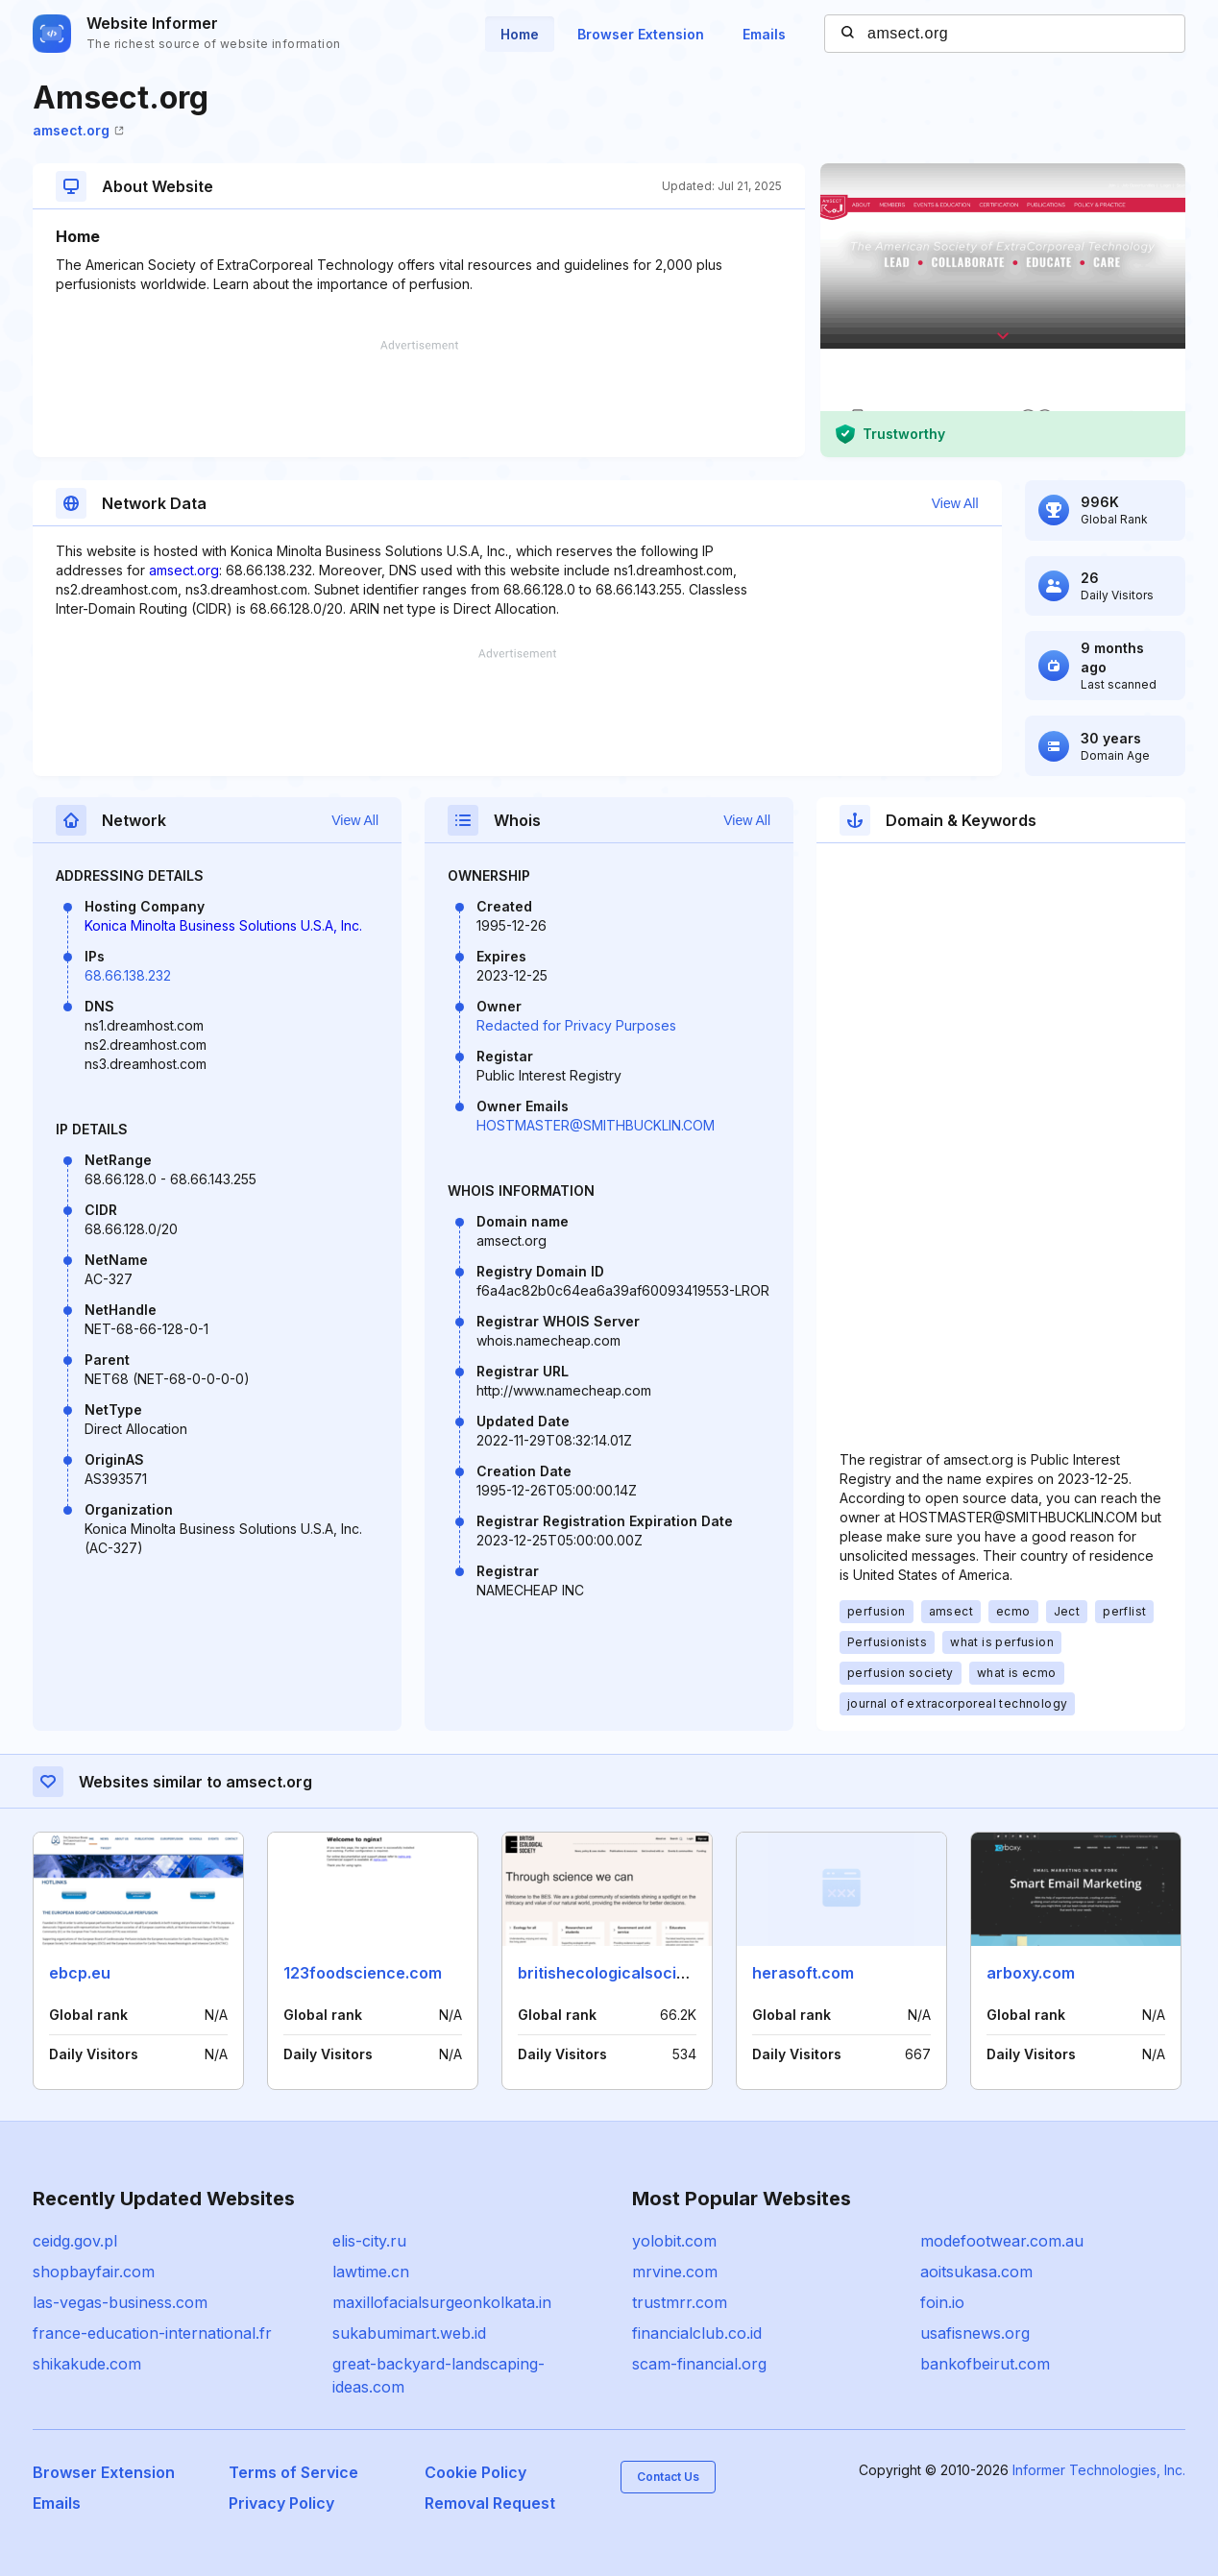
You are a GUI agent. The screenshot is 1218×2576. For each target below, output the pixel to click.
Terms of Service (293, 2472)
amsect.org (78, 130)
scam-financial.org (699, 2363)
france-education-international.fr (152, 2333)
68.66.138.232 (128, 975)
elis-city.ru (369, 2240)
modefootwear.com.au (1002, 2240)
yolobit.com (674, 2240)
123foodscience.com (362, 1972)
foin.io (942, 2302)
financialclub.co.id (697, 2333)
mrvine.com (675, 2271)
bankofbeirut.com (985, 2363)
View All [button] (955, 503)
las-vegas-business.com (120, 2302)
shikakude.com (87, 2363)
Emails (764, 34)
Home (519, 34)
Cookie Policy (475, 2472)
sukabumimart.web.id (409, 2333)
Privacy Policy (281, 2503)
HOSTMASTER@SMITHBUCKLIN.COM (595, 1125)
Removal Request (490, 2503)
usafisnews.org (975, 2333)
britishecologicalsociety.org (623, 1972)
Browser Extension (640, 34)
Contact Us (668, 2476)
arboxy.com (1031, 1972)
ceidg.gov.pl (75, 2240)
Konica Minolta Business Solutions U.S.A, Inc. (223, 925)
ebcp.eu (79, 1972)
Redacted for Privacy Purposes (576, 1025)
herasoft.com (803, 1972)
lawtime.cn (370, 2271)
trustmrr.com (679, 2302)
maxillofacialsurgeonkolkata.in (441, 2302)
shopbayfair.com (94, 2271)
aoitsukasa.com (976, 2271)
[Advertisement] (419, 398)
